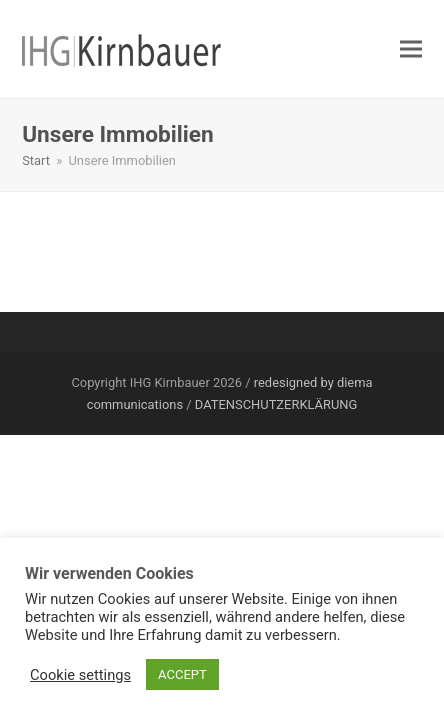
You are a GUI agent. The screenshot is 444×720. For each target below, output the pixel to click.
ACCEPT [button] (182, 674)
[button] (411, 49)
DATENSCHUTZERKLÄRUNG (276, 404)
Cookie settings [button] (80, 675)
